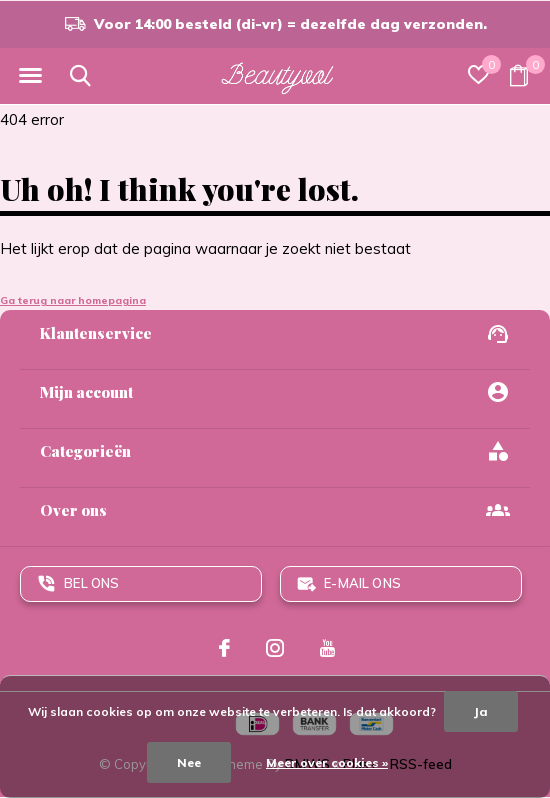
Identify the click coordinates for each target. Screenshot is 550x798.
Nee (189, 762)
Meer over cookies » (327, 762)
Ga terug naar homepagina (73, 300)
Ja (481, 711)
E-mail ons (362, 583)
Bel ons (91, 583)
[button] (30, 76)
